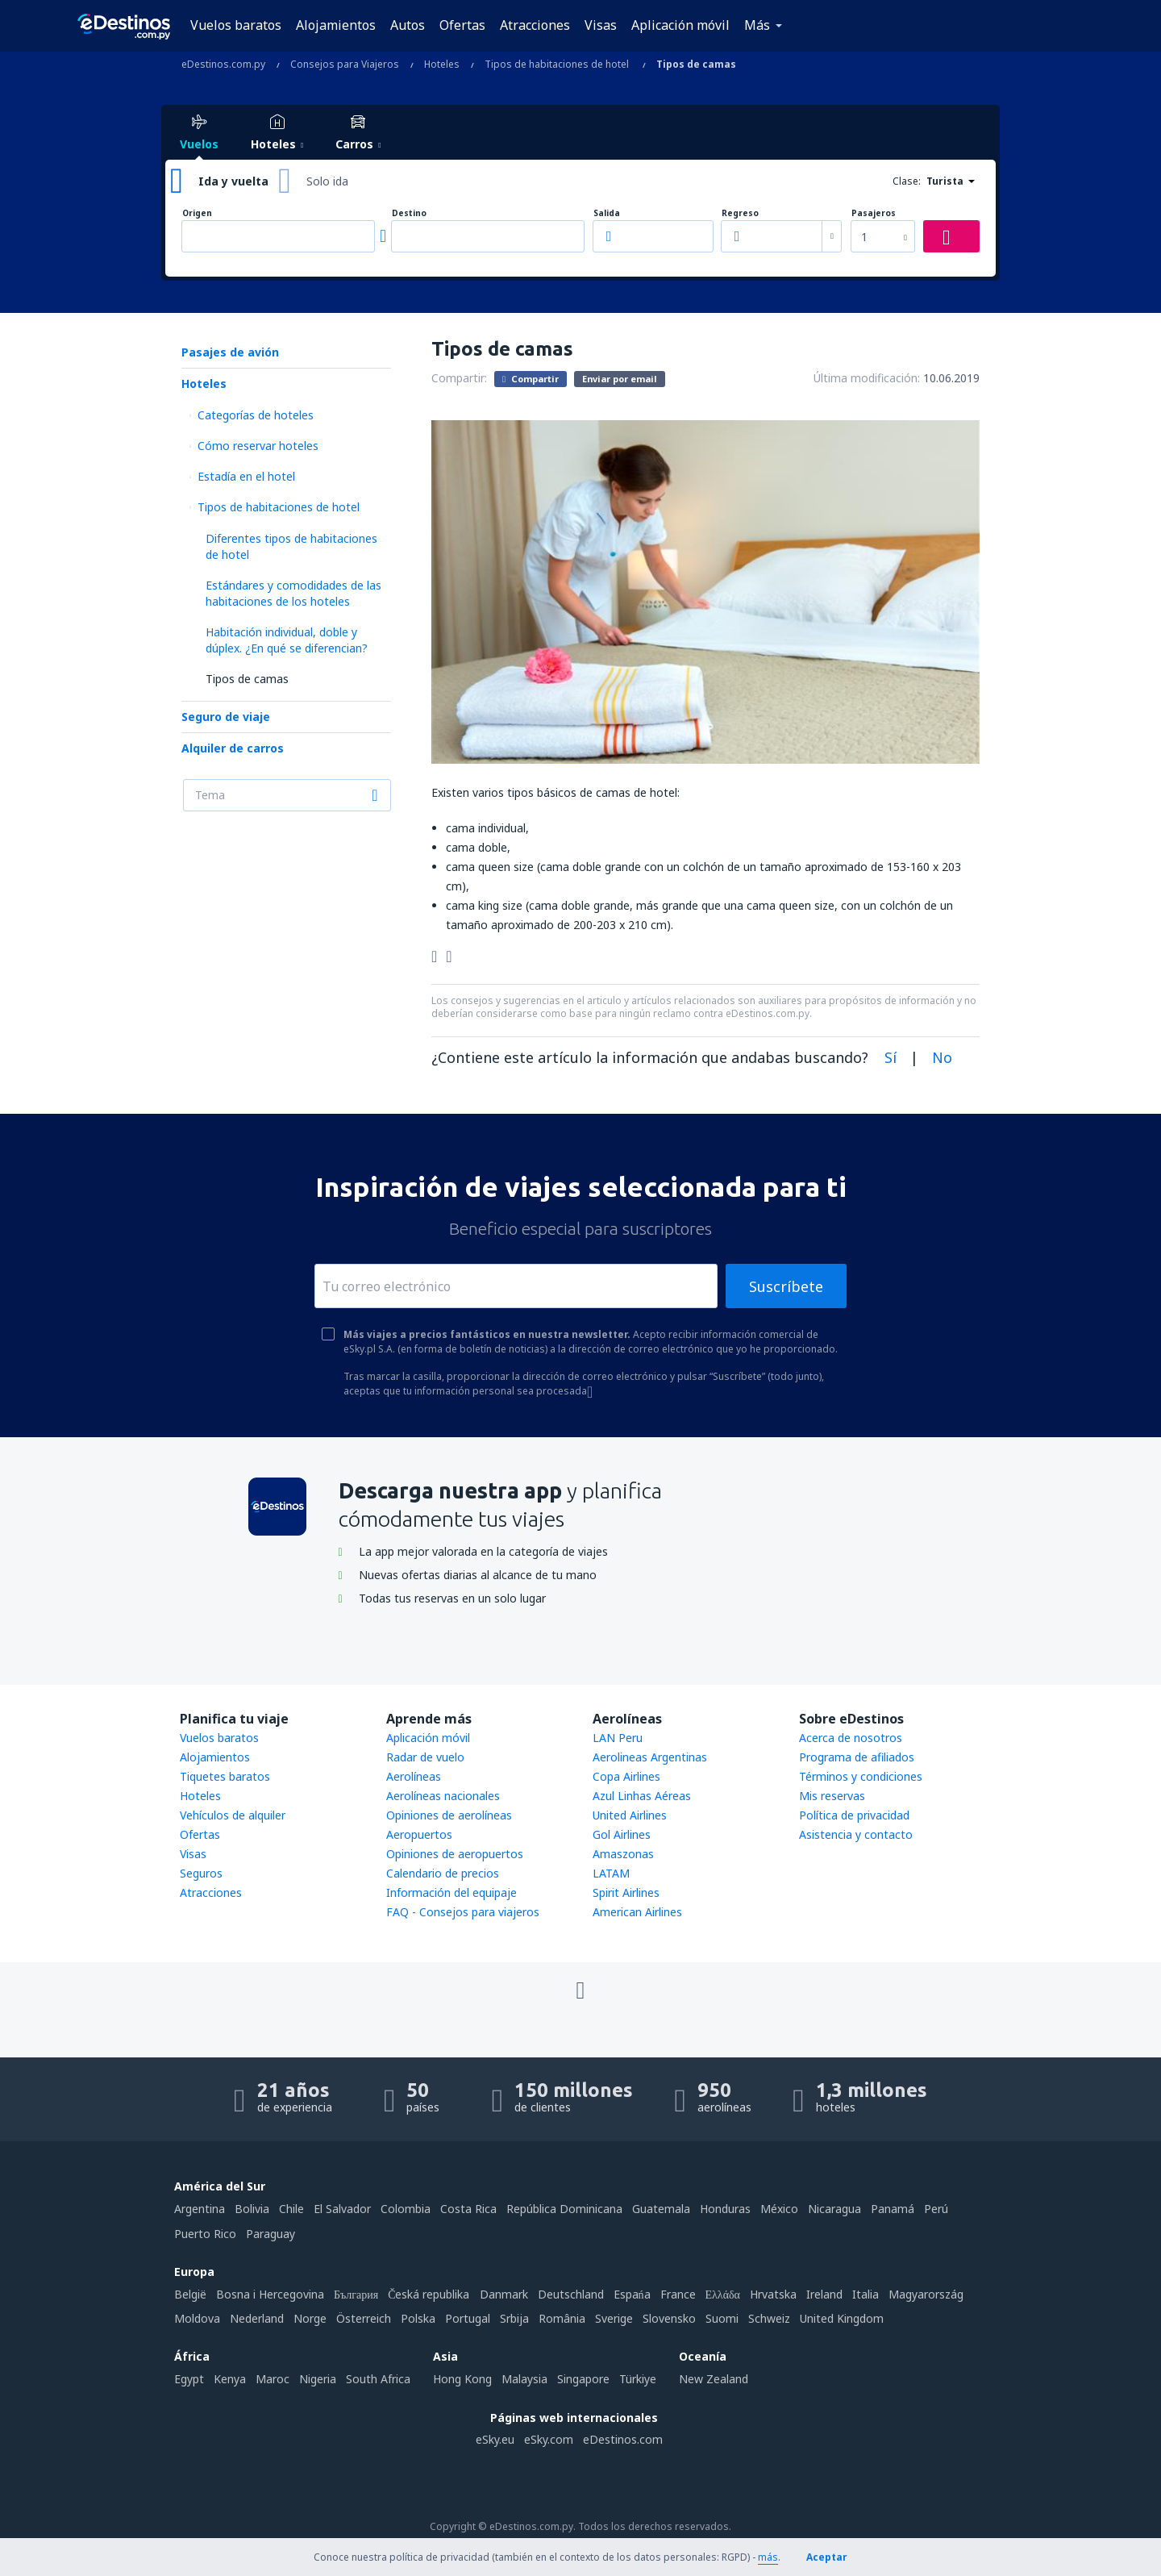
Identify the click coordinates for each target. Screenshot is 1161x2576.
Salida (606, 213)
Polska (418, 2318)
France (678, 2294)
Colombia (406, 2208)
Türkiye (637, 2378)
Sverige (614, 2318)
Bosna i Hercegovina (270, 2294)
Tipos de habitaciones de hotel (279, 507)
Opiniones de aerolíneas (449, 1815)
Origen (197, 213)
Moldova (197, 2318)
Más (757, 25)
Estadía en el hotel (246, 476)
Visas (601, 25)
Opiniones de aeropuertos (454, 1853)
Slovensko (669, 2318)
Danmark (504, 2294)
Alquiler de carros (232, 748)
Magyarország (925, 2294)
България (356, 2294)
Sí (890, 1057)
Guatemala (661, 2208)
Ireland (824, 2294)
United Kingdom (842, 2318)
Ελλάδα (722, 2294)
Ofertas (462, 25)
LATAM (611, 1873)
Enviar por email (619, 379)
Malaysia (524, 2378)
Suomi (722, 2318)
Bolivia (252, 2208)
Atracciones (535, 25)
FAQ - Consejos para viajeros (462, 1911)
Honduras (725, 2208)
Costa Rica (468, 2208)
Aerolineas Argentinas (650, 1757)
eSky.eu (495, 2439)
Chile (291, 2208)
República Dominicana (564, 2208)
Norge (310, 2318)
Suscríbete (786, 1286)
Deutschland (571, 2294)
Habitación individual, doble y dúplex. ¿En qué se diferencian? (287, 640)
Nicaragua (834, 2208)
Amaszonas (623, 1853)
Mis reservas (832, 1795)
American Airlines (637, 1911)
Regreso (740, 213)
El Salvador (342, 2208)
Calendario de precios (442, 1873)
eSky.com (548, 2439)
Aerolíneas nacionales (443, 1795)
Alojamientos (336, 25)
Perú (936, 2208)
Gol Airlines (622, 1834)
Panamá (892, 2208)
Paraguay (270, 2233)
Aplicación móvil (680, 25)
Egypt (189, 2378)
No (942, 1057)
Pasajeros (873, 213)
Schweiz (769, 2318)
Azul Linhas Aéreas (642, 1795)
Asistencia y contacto (856, 1834)
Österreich (363, 2318)
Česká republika (428, 2294)
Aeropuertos (419, 1834)
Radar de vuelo (425, 1757)
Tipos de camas (247, 678)
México (779, 2208)
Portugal (467, 2318)
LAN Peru (618, 1737)
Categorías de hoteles (256, 415)
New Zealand (713, 2378)
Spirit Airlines (626, 1892)
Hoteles (204, 383)
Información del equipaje (451, 1892)
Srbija (514, 2318)
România (562, 2318)
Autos (407, 25)
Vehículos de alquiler (232, 1815)
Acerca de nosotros (850, 1737)
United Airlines (630, 1815)
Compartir (530, 378)
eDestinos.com (623, 2439)
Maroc (272, 2378)
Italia (865, 2294)
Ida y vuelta (233, 181)
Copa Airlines (626, 1776)
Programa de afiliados (856, 1757)
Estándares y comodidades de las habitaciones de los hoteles (293, 593)
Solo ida (327, 181)
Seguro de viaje (225, 716)
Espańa (632, 2294)
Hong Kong (462, 2378)
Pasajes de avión (230, 352)
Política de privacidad (854, 1815)
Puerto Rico (205, 2233)
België (190, 2294)
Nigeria (317, 2378)
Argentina (199, 2208)
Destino (409, 213)
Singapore (583, 2378)
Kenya (230, 2378)
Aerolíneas (413, 1776)
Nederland (257, 2318)
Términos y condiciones (860, 1776)
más (768, 2557)
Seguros (201, 1873)
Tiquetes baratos (225, 1776)
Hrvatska (773, 2294)
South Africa (378, 2378)
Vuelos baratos (235, 25)
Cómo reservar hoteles (258, 445)
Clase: (907, 181)
